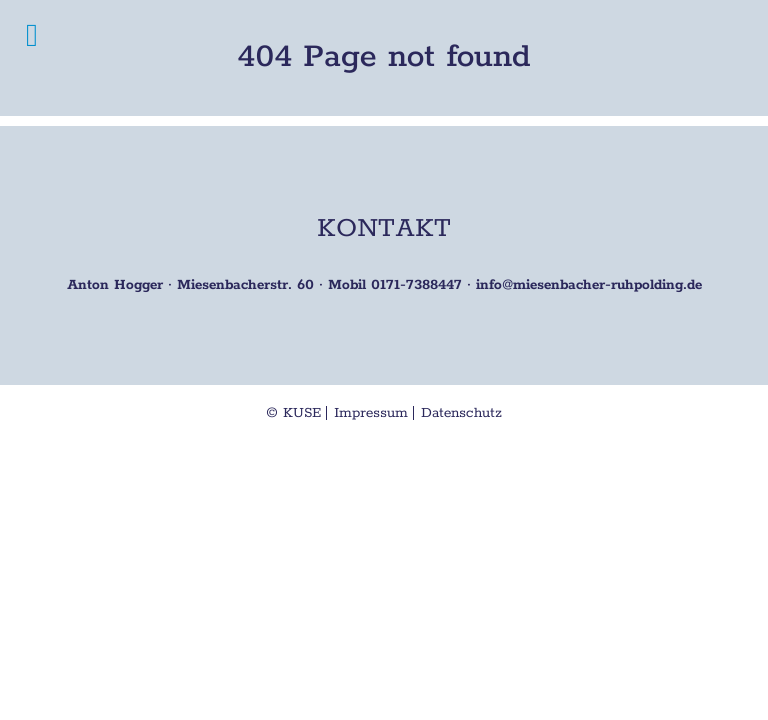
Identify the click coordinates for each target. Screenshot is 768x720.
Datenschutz (461, 413)
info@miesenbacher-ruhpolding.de (589, 285)
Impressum (371, 413)
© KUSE (293, 413)
